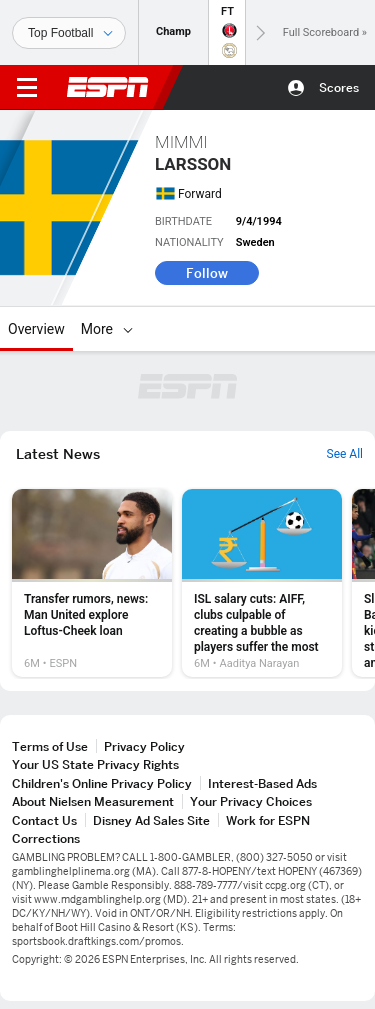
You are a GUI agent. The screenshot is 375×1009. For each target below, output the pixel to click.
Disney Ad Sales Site (151, 820)
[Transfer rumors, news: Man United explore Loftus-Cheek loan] (92, 583)
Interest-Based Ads (262, 783)
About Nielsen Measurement (93, 801)
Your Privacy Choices (251, 801)
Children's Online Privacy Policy (102, 783)
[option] (92, 583)
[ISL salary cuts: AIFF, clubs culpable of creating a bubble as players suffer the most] (262, 583)
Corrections (46, 838)
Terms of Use (50, 746)
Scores (339, 87)
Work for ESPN (268, 820)
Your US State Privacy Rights (95, 764)
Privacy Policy (144, 746)
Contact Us (44, 820)
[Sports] (69, 33)
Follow (207, 273)
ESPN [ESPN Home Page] (108, 87)
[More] (128, 329)
